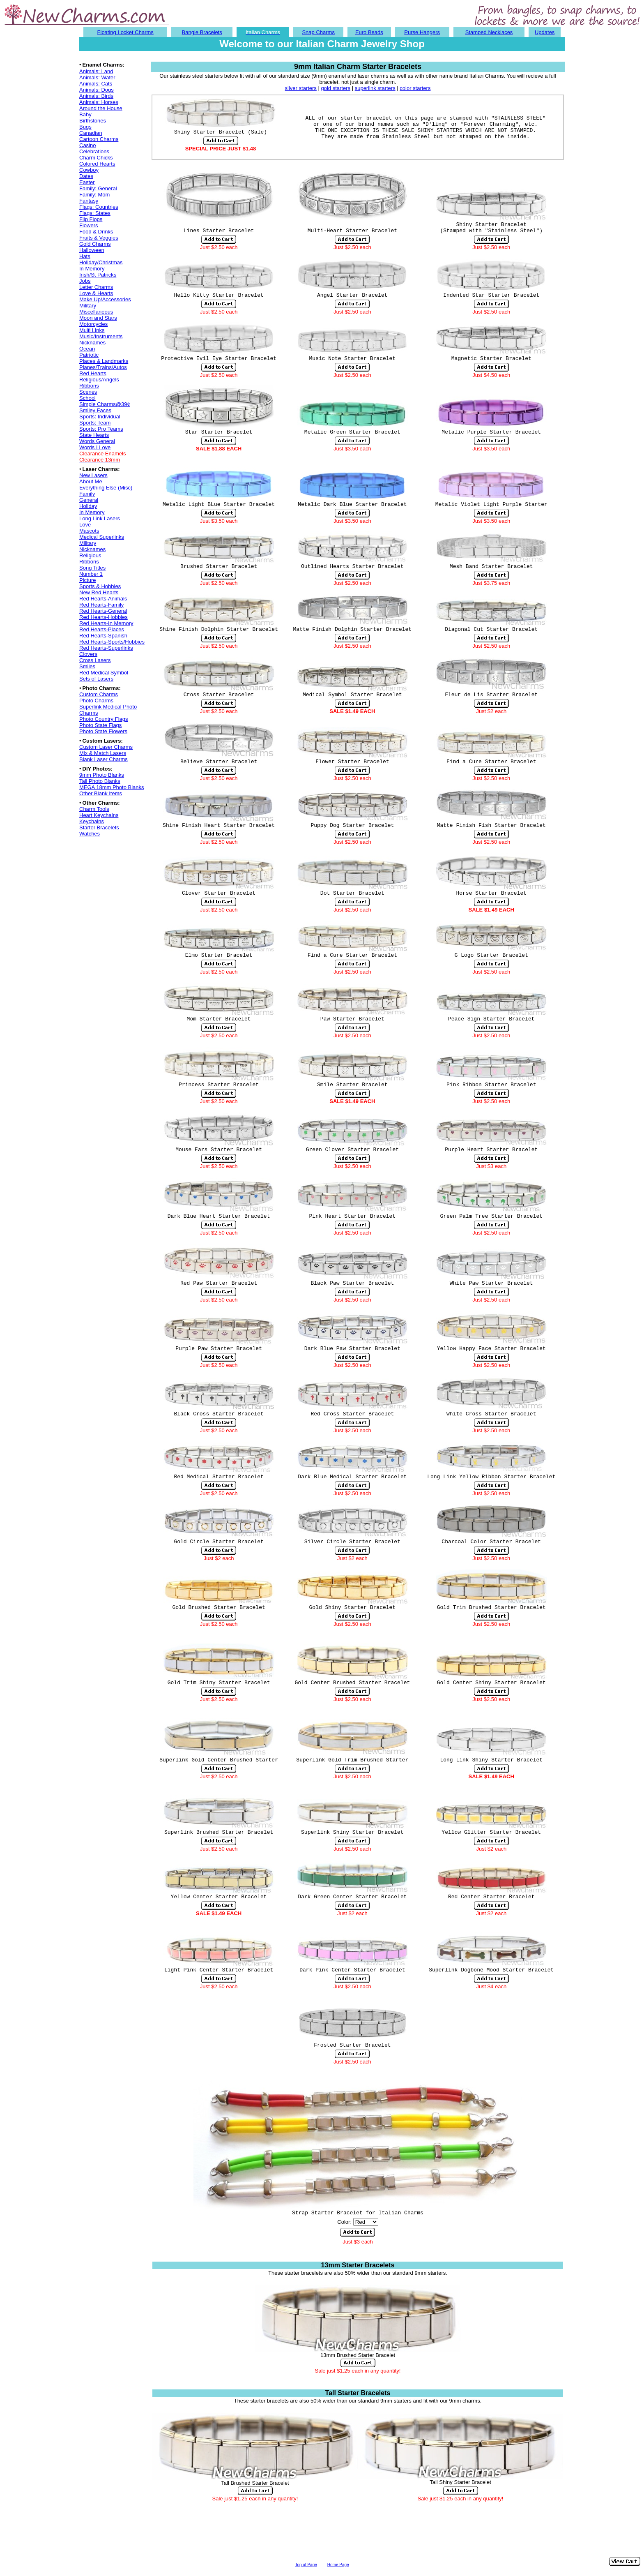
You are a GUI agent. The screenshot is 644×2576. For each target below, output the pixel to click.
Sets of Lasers (96, 679)
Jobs (84, 281)
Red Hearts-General (103, 611)
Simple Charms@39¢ (104, 404)
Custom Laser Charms (106, 747)
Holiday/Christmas (100, 262)
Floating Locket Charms (125, 32)
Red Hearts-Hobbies (103, 617)
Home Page (338, 2564)
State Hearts (94, 435)
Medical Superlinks (101, 537)
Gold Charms (95, 244)
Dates (86, 176)
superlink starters (375, 88)
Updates (544, 32)
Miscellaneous (96, 312)
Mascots (89, 531)
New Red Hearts (98, 592)
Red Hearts (92, 373)
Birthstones (92, 121)
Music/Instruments (100, 336)
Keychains (91, 821)
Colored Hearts (97, 164)
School (87, 398)
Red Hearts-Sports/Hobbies (112, 642)
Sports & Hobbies (100, 586)
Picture (87, 580)
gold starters (336, 88)
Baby (85, 114)
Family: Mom (94, 195)
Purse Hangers (422, 32)
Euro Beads (369, 32)
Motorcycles (93, 324)
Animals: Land (96, 71)
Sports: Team (94, 423)
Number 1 (91, 574)
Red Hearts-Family (101, 605)
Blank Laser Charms (103, 759)
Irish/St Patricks (97, 275)
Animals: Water (97, 77)
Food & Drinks (96, 232)
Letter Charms (96, 287)
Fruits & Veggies (98, 238)
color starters (415, 88)
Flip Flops (90, 219)
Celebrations (94, 151)
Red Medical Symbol (103, 672)
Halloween (91, 250)
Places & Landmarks (103, 361)
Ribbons (89, 386)
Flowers (88, 225)
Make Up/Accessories (105, 299)
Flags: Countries (98, 207)
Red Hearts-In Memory (106, 623)
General (88, 500)
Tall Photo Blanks (99, 781)
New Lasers (93, 475)
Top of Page (306, 2564)
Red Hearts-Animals (103, 599)
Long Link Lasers (99, 518)
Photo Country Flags (103, 719)
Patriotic (89, 355)
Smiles (87, 666)
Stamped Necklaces (489, 32)
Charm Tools (94, 809)
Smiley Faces (95, 410)
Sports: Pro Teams (101, 429)
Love (85, 525)
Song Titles (92, 568)
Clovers (88, 654)
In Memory (91, 268)
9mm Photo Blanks (101, 775)
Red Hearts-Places (101, 629)
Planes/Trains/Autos (103, 367)
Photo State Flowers (103, 731)
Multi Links (91, 330)
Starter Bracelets (99, 827)
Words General (97, 441)
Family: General (98, 188)
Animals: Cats (95, 84)
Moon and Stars (98, 318)
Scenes (88, 392)
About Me (90, 481)
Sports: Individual (99, 416)
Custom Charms (98, 694)
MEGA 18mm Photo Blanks (111, 787)
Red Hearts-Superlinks (106, 648)
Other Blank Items (100, 793)
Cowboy (89, 170)
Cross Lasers (95, 660)
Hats (84, 256)
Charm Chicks (96, 158)
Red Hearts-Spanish (103, 635)
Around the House (100, 108)
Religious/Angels (99, 379)
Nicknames (92, 342)
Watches (89, 834)
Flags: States (94, 213)
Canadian (90, 133)
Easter (87, 182)
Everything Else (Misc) (105, 488)
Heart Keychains (98, 815)
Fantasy (88, 201)
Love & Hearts (96, 293)
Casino (87, 145)
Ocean (87, 349)
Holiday (88, 506)
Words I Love (94, 447)
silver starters (301, 88)
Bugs (85, 127)
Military (87, 305)
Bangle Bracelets (202, 32)
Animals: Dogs (96, 90)
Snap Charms (318, 32)
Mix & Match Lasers (102, 753)
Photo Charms (96, 700)
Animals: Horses (98, 102)
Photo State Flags (100, 725)
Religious (90, 555)
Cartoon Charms (98, 139)
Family (87, 494)
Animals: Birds (96, 96)
